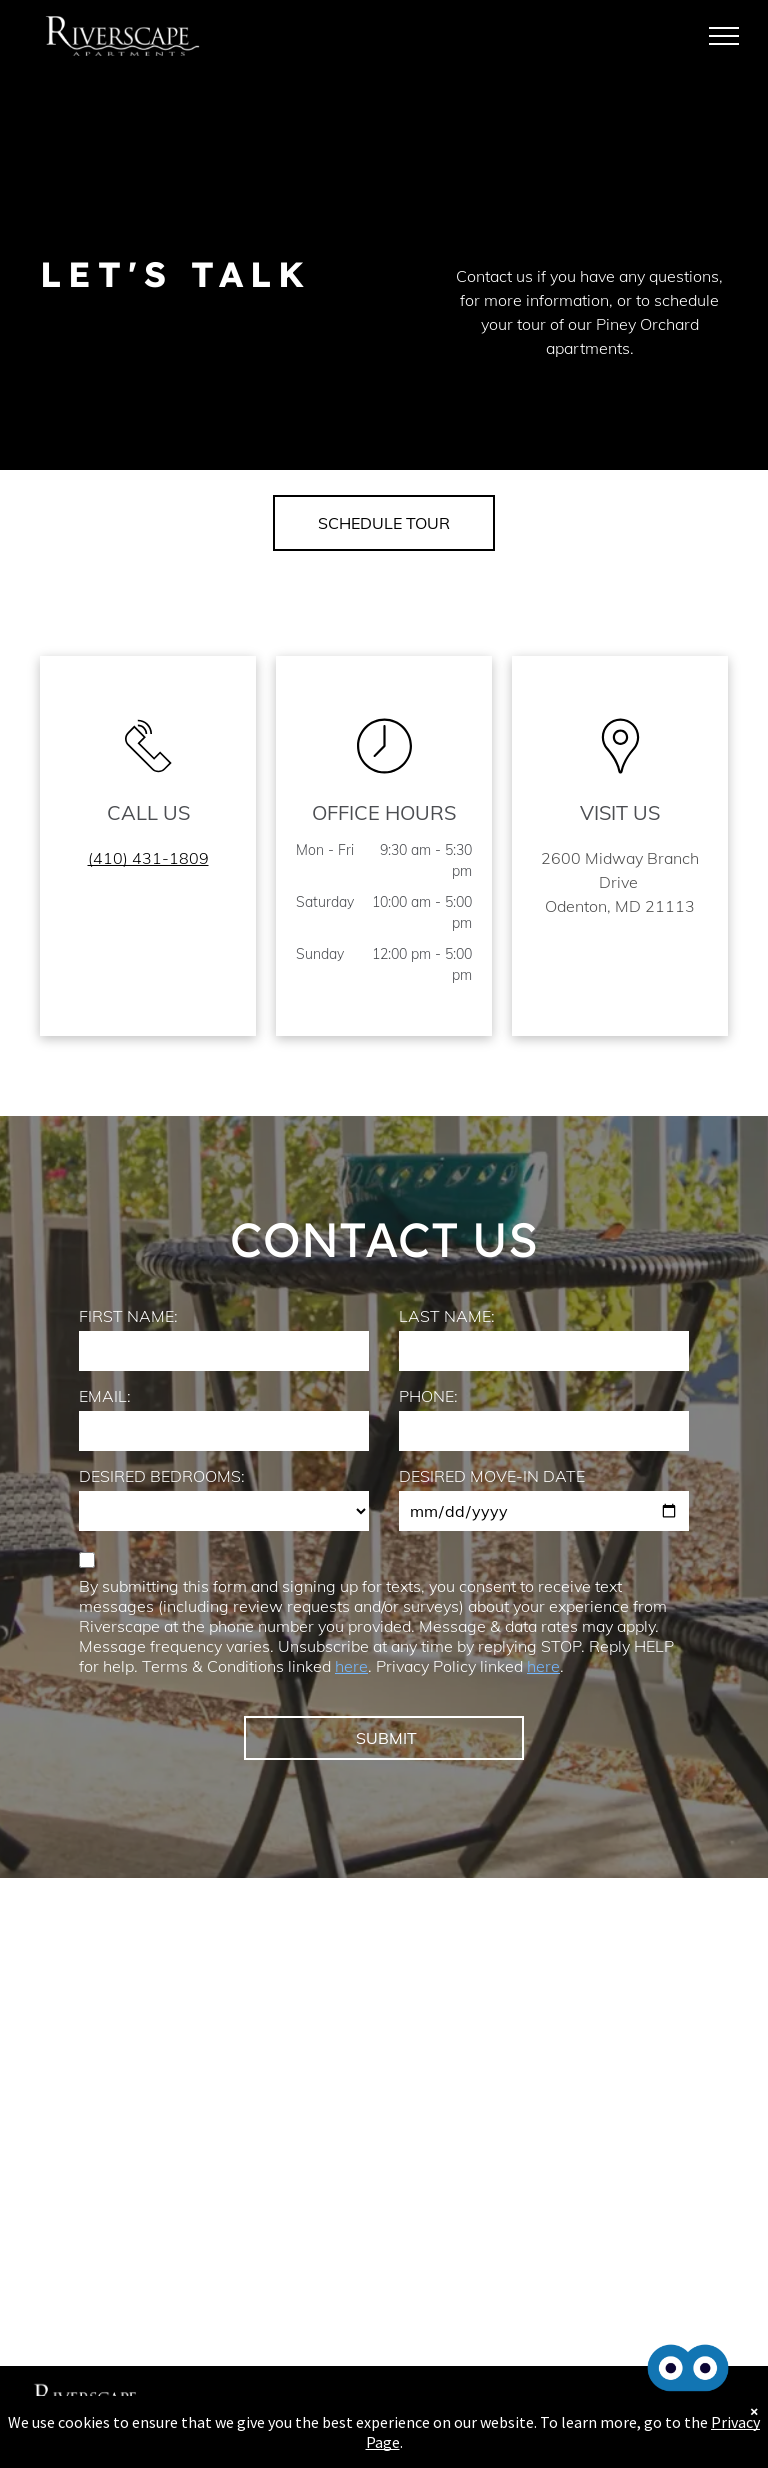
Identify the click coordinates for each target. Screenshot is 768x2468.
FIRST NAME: (128, 1316)
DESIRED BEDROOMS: (162, 1476)
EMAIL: (105, 1396)
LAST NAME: (447, 1316)
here (351, 1666)
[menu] (724, 36)
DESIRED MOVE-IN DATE (492, 1476)
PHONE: (428, 1396)
